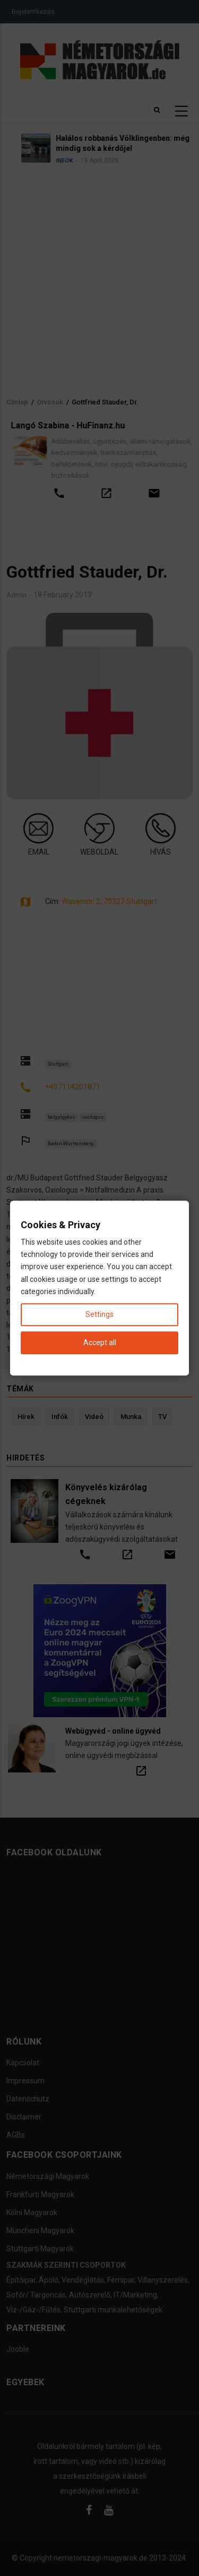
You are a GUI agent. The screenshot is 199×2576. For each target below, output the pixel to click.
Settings (99, 1314)
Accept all (99, 1342)
